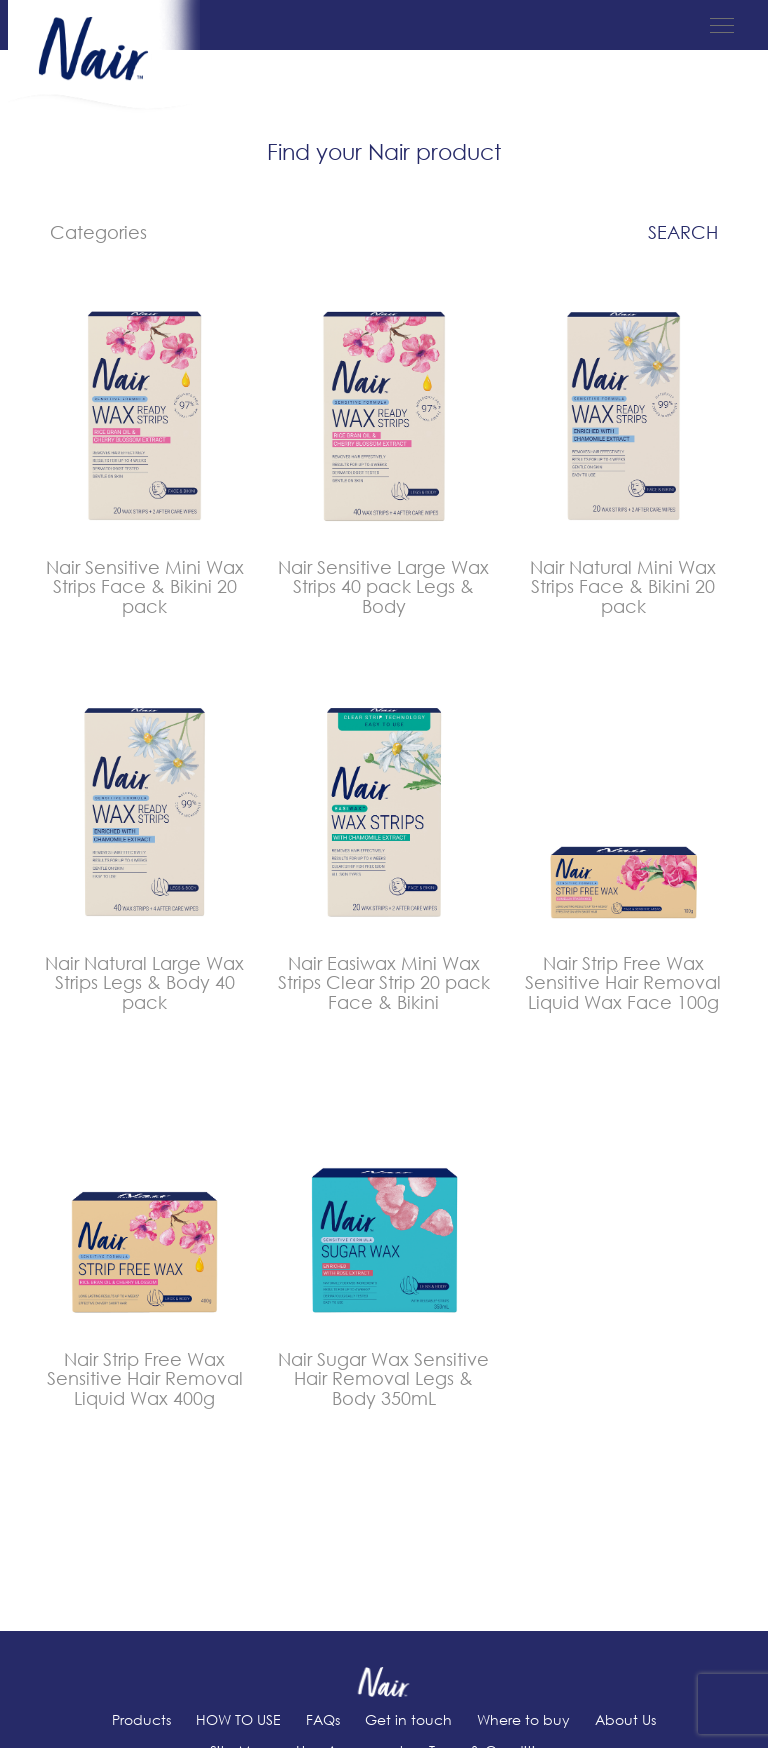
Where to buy (523, 1719)
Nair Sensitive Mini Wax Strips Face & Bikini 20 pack (145, 587)
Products (141, 1719)
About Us (625, 1719)
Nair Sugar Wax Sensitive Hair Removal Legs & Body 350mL (383, 1379)
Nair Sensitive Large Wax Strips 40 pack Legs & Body (383, 587)
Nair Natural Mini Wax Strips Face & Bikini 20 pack (623, 587)
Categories (98, 232)
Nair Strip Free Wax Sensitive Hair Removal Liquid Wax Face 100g (623, 983)
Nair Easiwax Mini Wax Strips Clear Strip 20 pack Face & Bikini (384, 983)
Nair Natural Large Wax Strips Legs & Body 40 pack (144, 983)
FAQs (323, 1719)
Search (683, 232)
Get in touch (408, 1719)
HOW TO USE (238, 1719)
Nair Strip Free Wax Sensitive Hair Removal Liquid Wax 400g (145, 1379)
